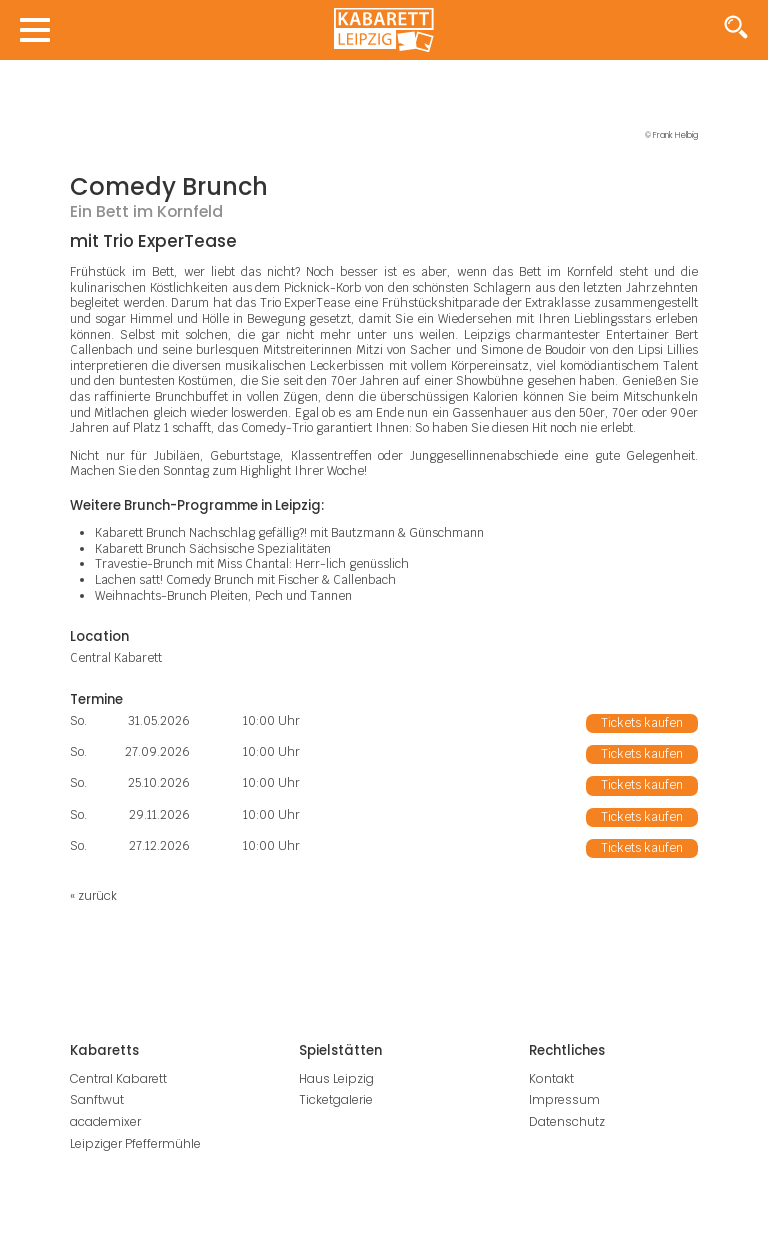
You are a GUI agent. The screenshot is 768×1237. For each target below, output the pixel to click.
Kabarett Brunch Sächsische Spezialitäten (213, 549)
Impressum (564, 1099)
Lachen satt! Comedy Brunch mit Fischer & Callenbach (245, 580)
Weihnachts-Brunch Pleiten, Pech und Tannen (223, 596)
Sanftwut (97, 1099)
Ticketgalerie (336, 1099)
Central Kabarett (118, 1078)
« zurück (93, 895)
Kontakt (551, 1078)
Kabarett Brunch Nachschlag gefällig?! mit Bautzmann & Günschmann (289, 533)
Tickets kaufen (642, 723)
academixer (105, 1121)
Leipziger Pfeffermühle (135, 1143)
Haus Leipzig (336, 1078)
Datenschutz (567, 1121)
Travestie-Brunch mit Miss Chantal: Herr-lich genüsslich (252, 564)
